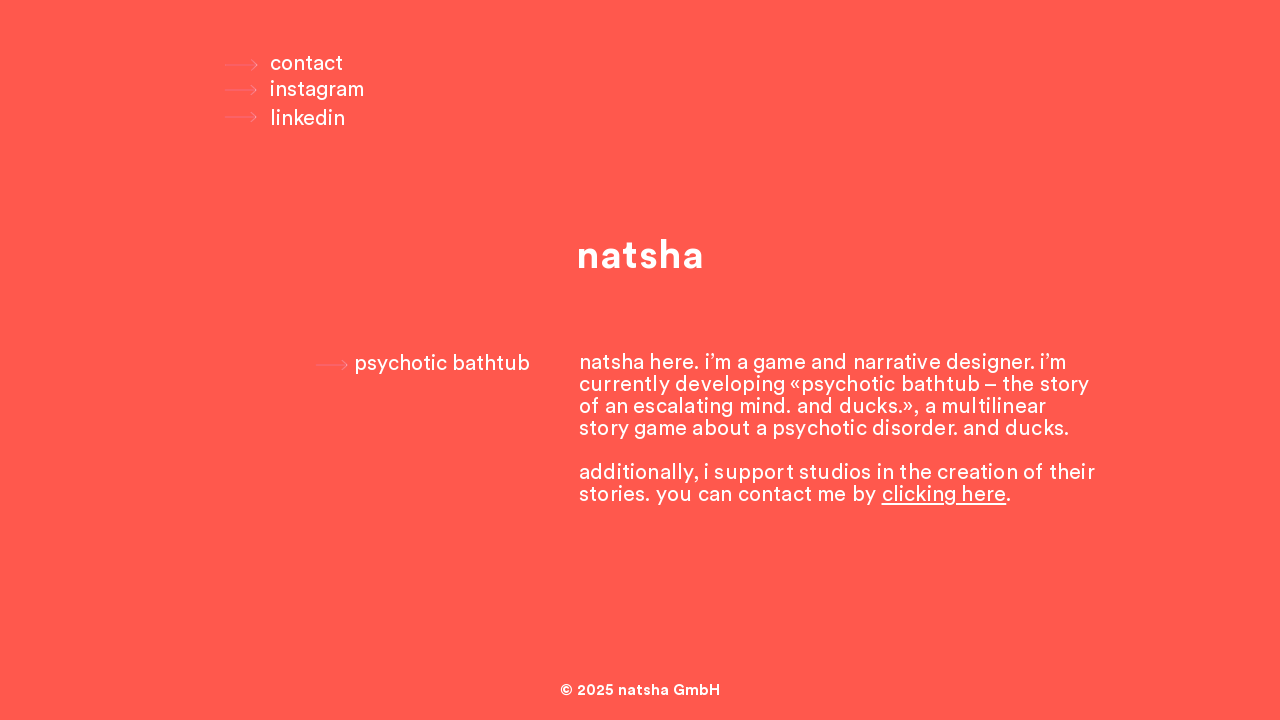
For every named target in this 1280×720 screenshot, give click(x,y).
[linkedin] (307, 119)
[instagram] (317, 90)
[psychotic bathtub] (421, 364)
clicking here (944, 494)
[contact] (306, 64)
